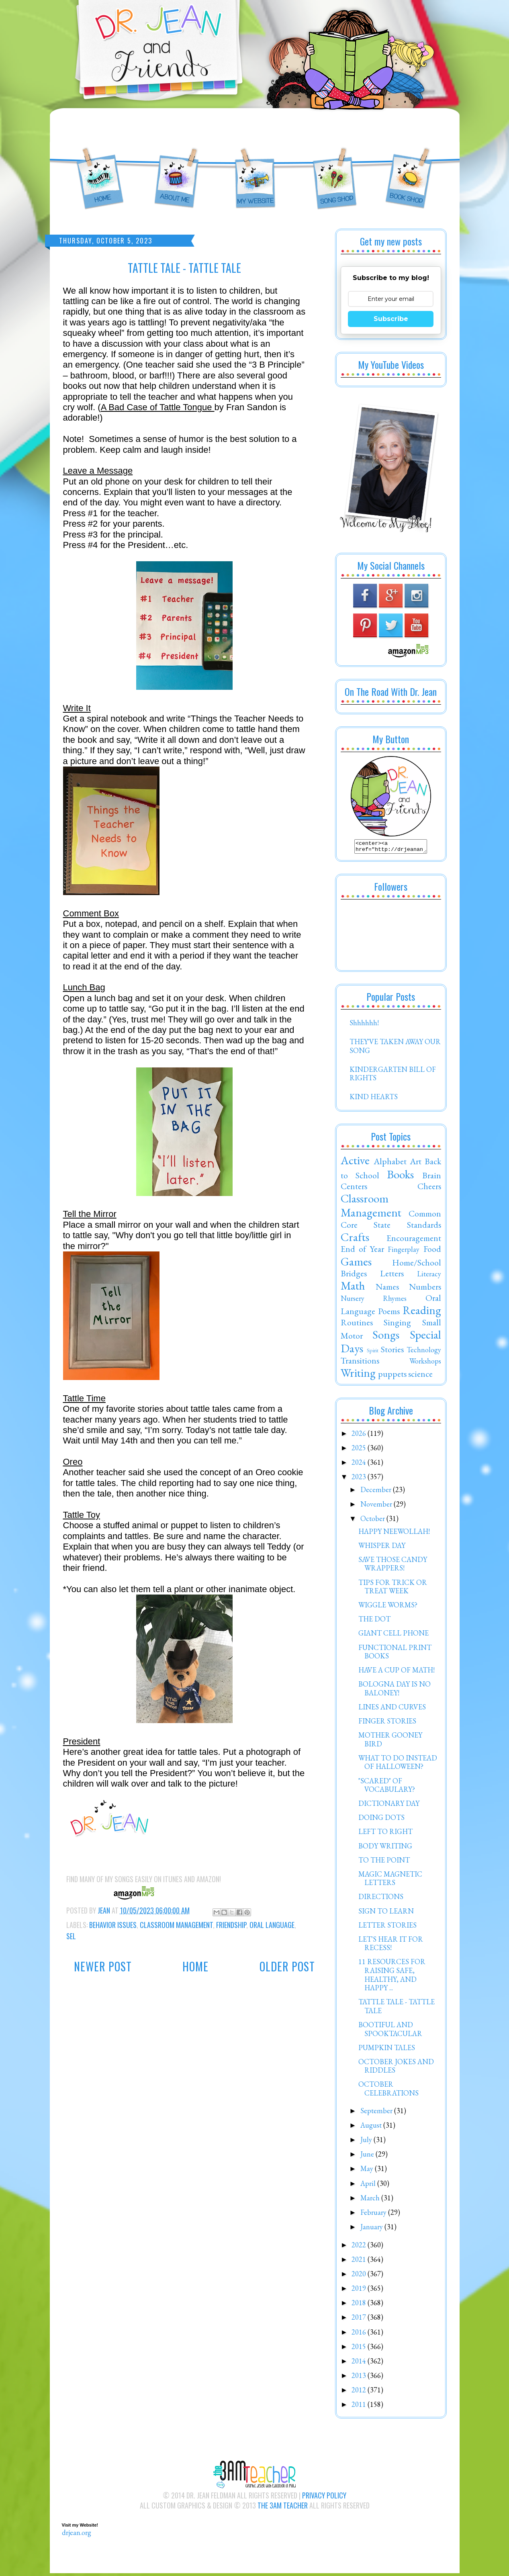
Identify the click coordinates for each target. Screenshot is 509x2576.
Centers (354, 1188)
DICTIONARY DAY (388, 1805)
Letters (392, 1275)
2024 (360, 1464)
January (372, 2229)
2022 (360, 2247)
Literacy (429, 1276)
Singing (397, 1324)
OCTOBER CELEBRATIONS (388, 2091)
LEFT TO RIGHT (385, 1833)
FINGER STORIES (387, 1723)
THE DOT (374, 1621)
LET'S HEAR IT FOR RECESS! (390, 1946)
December (376, 1492)
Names (387, 1288)
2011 (360, 2406)
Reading (422, 1312)
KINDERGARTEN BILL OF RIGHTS (393, 1076)
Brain (431, 1177)
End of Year (362, 1251)
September (377, 2113)
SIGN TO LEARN (386, 1913)
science (420, 1376)
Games (356, 1264)
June (368, 2156)
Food (432, 1251)
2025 (360, 1450)
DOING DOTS (381, 1819)
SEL (71, 1936)
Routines (357, 1324)
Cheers (429, 1188)
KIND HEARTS (374, 1099)
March (370, 2200)
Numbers (425, 1288)
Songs (385, 1337)
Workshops (425, 1363)
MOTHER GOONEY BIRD (390, 1742)
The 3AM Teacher (283, 2507)
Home (195, 1966)
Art (415, 1163)
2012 (360, 2392)
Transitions (360, 1362)
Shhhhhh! (364, 1025)
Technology (424, 1352)
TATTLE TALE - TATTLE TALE (396, 2008)
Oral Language (271, 1925)
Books (400, 1176)
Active (355, 1162)
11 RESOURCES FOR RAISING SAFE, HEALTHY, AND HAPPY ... (391, 1977)
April (368, 2185)
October (373, 1520)
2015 (360, 2348)
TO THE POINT (384, 1862)
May (367, 2170)
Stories (392, 1351)
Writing (358, 1375)
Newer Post (103, 1966)
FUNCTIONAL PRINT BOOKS (394, 1654)
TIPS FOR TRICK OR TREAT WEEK (392, 1589)
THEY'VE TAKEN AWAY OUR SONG (395, 1048)
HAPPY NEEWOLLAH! (394, 1533)
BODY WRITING (385, 1848)
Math (353, 1288)
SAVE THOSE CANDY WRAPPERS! (392, 1566)
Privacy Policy (324, 2497)
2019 (360, 2290)
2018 (360, 2305)
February (374, 2214)
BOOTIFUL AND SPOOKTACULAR (390, 2031)
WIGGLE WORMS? (387, 1607)
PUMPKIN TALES (386, 2050)
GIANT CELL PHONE (393, 1635)
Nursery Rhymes (374, 1300)
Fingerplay (403, 1251)
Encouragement (413, 1240)
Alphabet (390, 1163)
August (371, 2127)
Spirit (372, 1352)
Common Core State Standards (391, 1221)
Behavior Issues (113, 1925)
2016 (360, 2334)
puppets (392, 1376)
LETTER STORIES (387, 1927)
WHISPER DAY (381, 1547)
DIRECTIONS (380, 1898)
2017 (360, 2319)
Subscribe (391, 319)
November (377, 1506)
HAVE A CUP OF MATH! (396, 1672)
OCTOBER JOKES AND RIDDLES (396, 2068)
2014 (360, 2363)
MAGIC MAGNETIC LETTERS (390, 1881)
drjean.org (76, 2534)
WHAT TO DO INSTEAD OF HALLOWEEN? (397, 1765)
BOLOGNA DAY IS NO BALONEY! (394, 1691)
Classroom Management (176, 1925)
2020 (360, 2276)
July (367, 2142)
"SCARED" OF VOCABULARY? (386, 1788)
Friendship (231, 1925)
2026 (360, 1435)
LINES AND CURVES (392, 1709)
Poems (389, 1313)
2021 (360, 2261)
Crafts (355, 1239)
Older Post (287, 1966)
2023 (360, 1479)
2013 (360, 2377)
